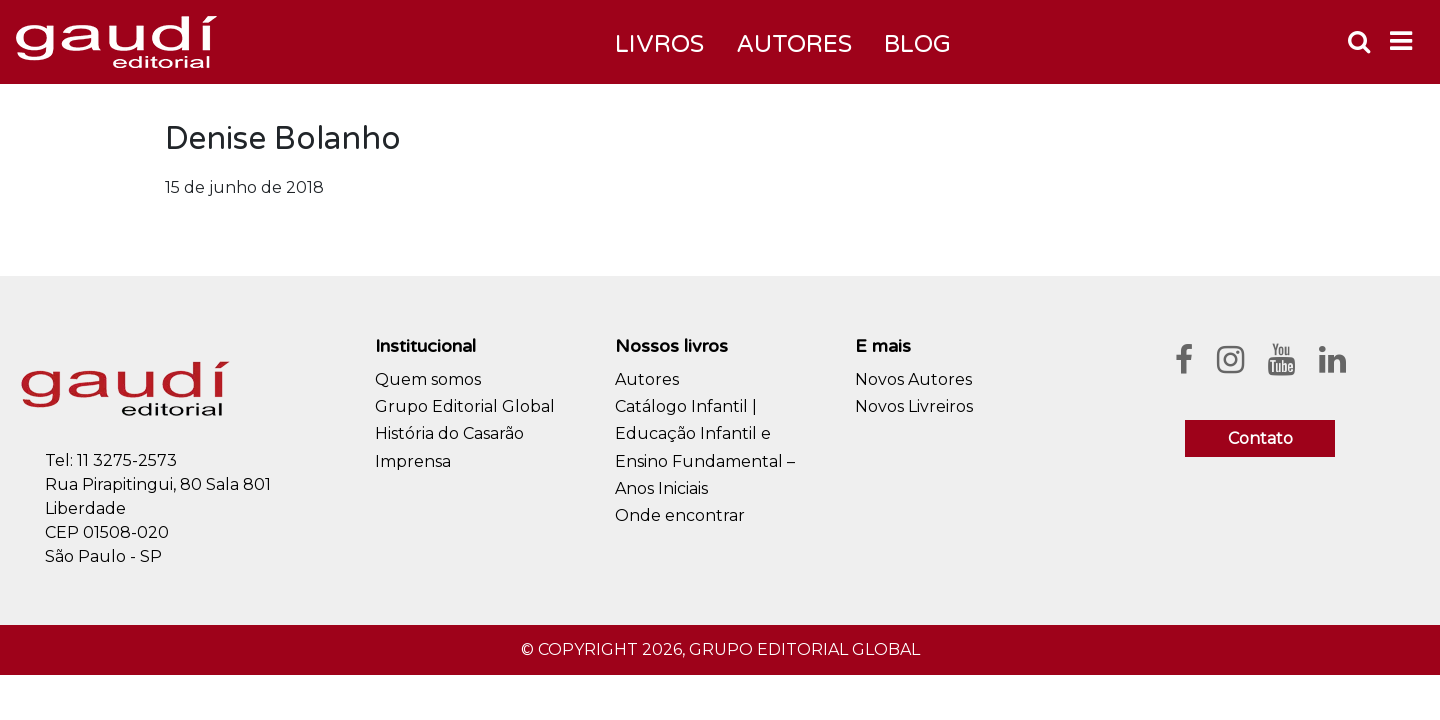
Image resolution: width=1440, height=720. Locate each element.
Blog (917, 44)
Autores (647, 379)
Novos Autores (913, 379)
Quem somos (428, 379)
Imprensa (413, 461)
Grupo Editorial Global (465, 406)
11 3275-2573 (127, 460)
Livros (659, 44)
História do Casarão (449, 433)
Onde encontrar (680, 515)
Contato (1260, 438)
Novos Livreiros (914, 406)
